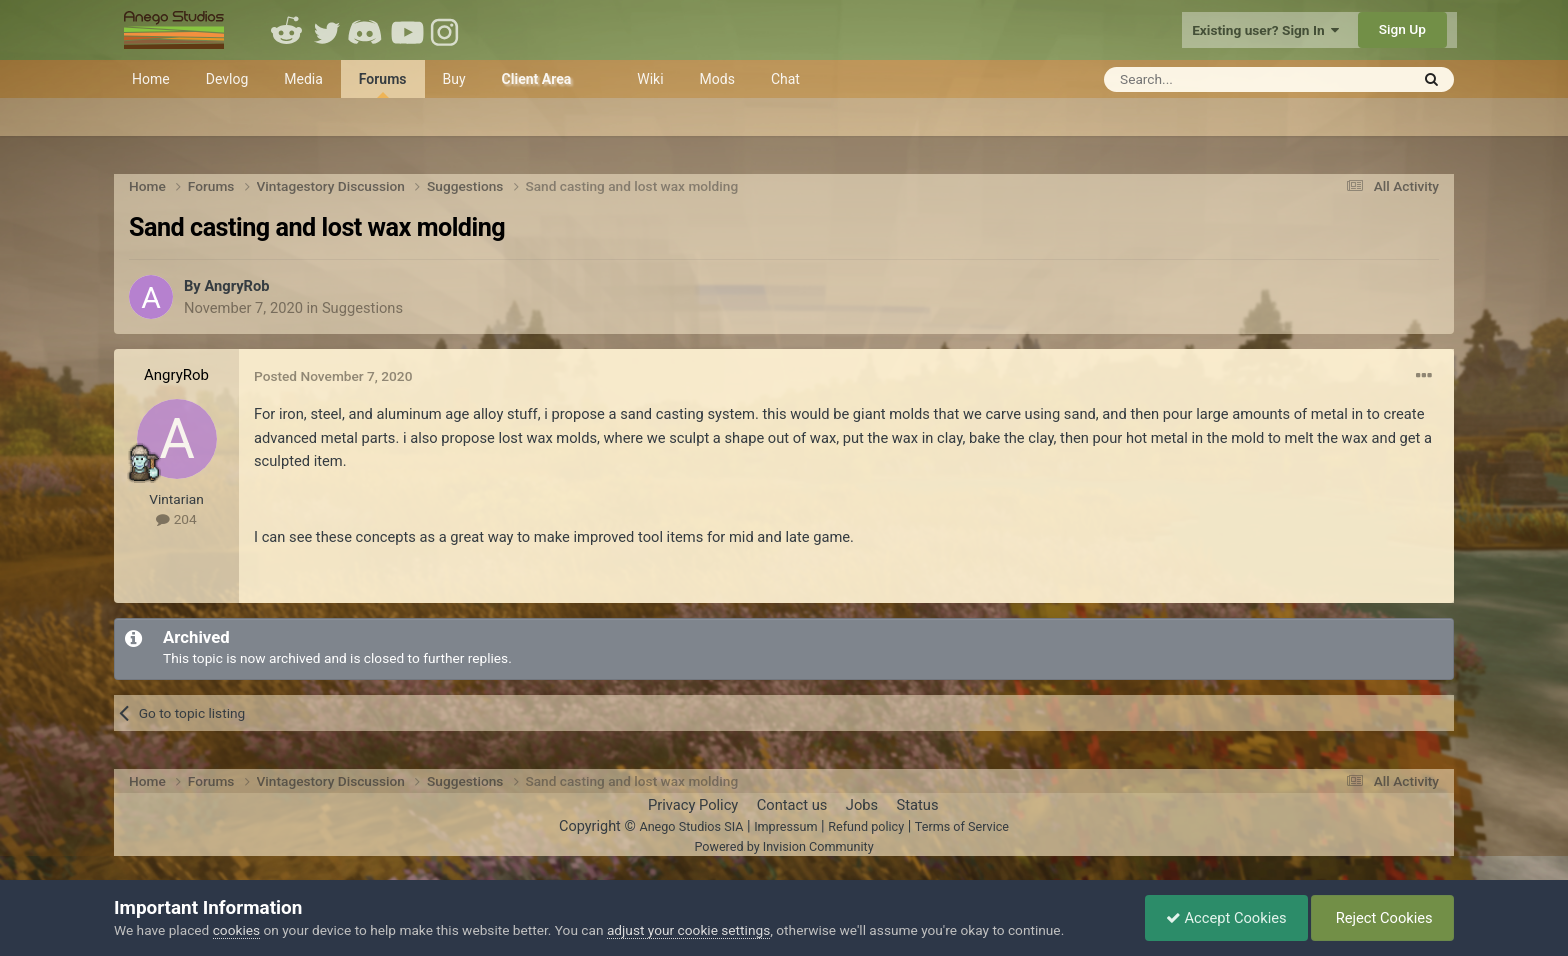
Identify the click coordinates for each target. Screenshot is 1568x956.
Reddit (287, 30)
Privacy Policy (693, 805)
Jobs (862, 805)
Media (303, 79)
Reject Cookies (1382, 918)
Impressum (785, 826)
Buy (454, 79)
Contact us (792, 805)
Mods (717, 79)
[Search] (1207, 79)
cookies (236, 930)
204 (176, 519)
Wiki (650, 79)
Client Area (537, 79)
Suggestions (362, 308)
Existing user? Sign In (1265, 30)
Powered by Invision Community (783, 846)
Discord (367, 30)
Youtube (407, 30)
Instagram (447, 30)
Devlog (227, 79)
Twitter (327, 30)
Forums (383, 84)
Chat (785, 79)
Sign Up (1402, 29)
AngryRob (236, 286)
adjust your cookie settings (688, 930)
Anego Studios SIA (691, 826)
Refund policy (866, 826)
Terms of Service (962, 826)
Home (151, 79)
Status (918, 805)
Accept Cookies (1226, 918)
